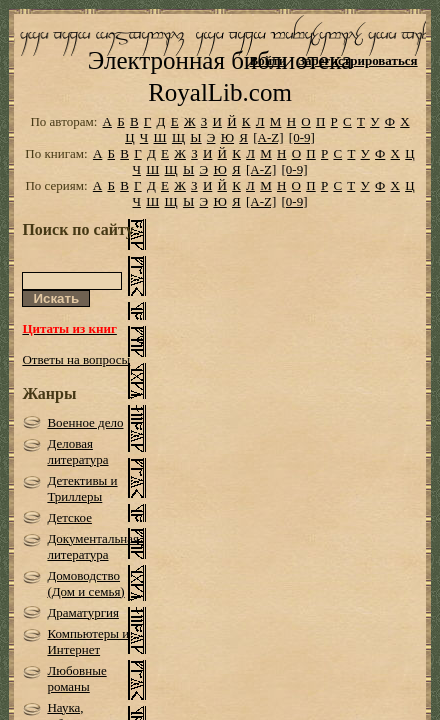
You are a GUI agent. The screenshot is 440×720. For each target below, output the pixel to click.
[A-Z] (268, 166)
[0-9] (302, 166)
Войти (268, 60)
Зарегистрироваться (357, 60)
